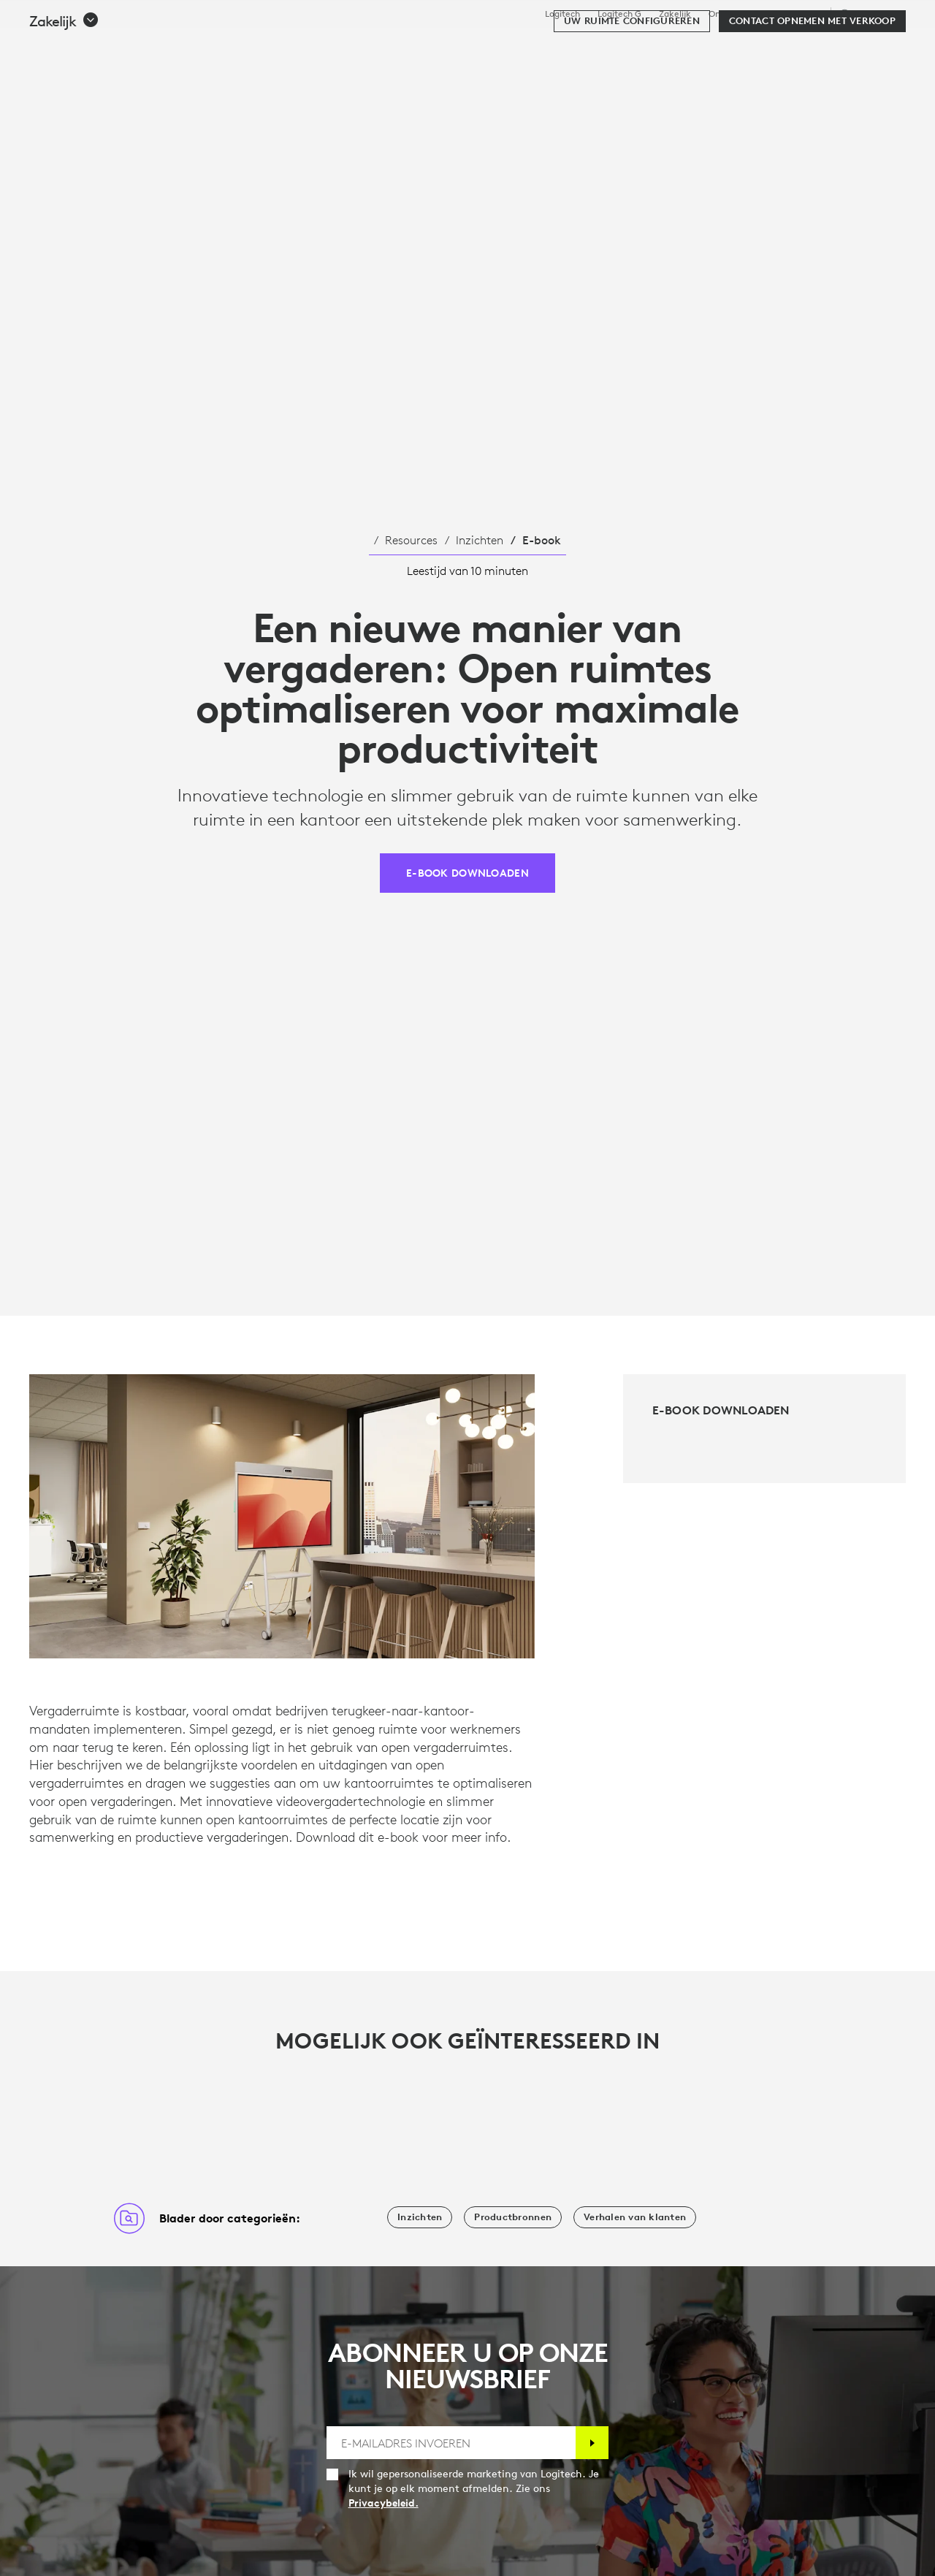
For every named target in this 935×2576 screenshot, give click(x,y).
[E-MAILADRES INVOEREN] (451, 2442)
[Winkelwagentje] (873, 47)
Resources (411, 540)
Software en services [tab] (348, 46)
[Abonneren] (592, 2442)
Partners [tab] (560, 46)
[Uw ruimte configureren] (632, 89)
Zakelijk (675, 14)
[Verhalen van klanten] (634, 2217)
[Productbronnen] (513, 2217)
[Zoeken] (765, 47)
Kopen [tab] (234, 46)
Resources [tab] (473, 46)
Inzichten (479, 540)
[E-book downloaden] (467, 873)
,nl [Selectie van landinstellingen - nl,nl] (870, 13)
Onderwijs (729, 14)
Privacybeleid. (383, 2503)
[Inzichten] (419, 2217)
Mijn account (835, 47)
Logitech (562, 14)
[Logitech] (123, 45)
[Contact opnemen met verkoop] (812, 89)
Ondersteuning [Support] (791, 13)
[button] (64, 89)
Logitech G (619, 14)
